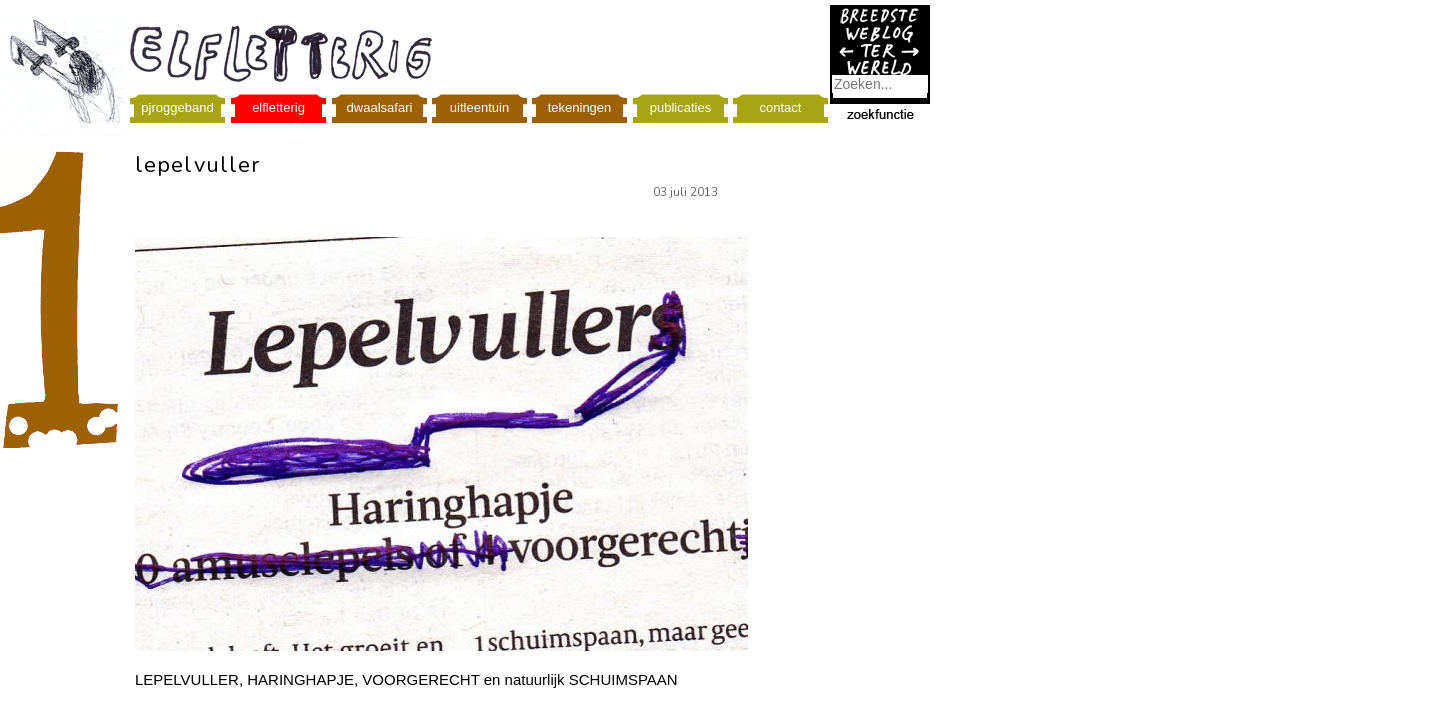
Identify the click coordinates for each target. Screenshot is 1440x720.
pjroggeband (177, 107)
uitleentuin (479, 107)
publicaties (680, 107)
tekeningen (580, 107)
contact (781, 107)
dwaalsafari (380, 107)
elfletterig (278, 107)
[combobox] (880, 84)
